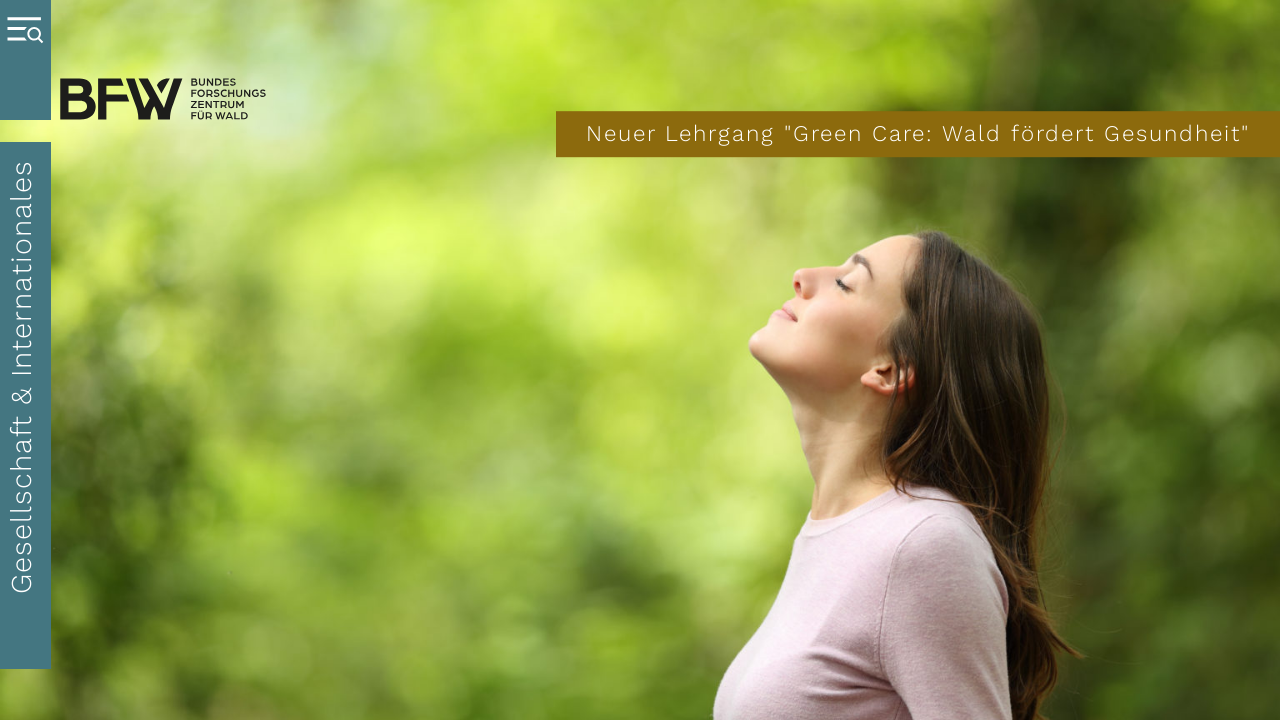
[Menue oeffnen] (25, 60)
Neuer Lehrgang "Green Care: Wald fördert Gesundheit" (918, 133)
